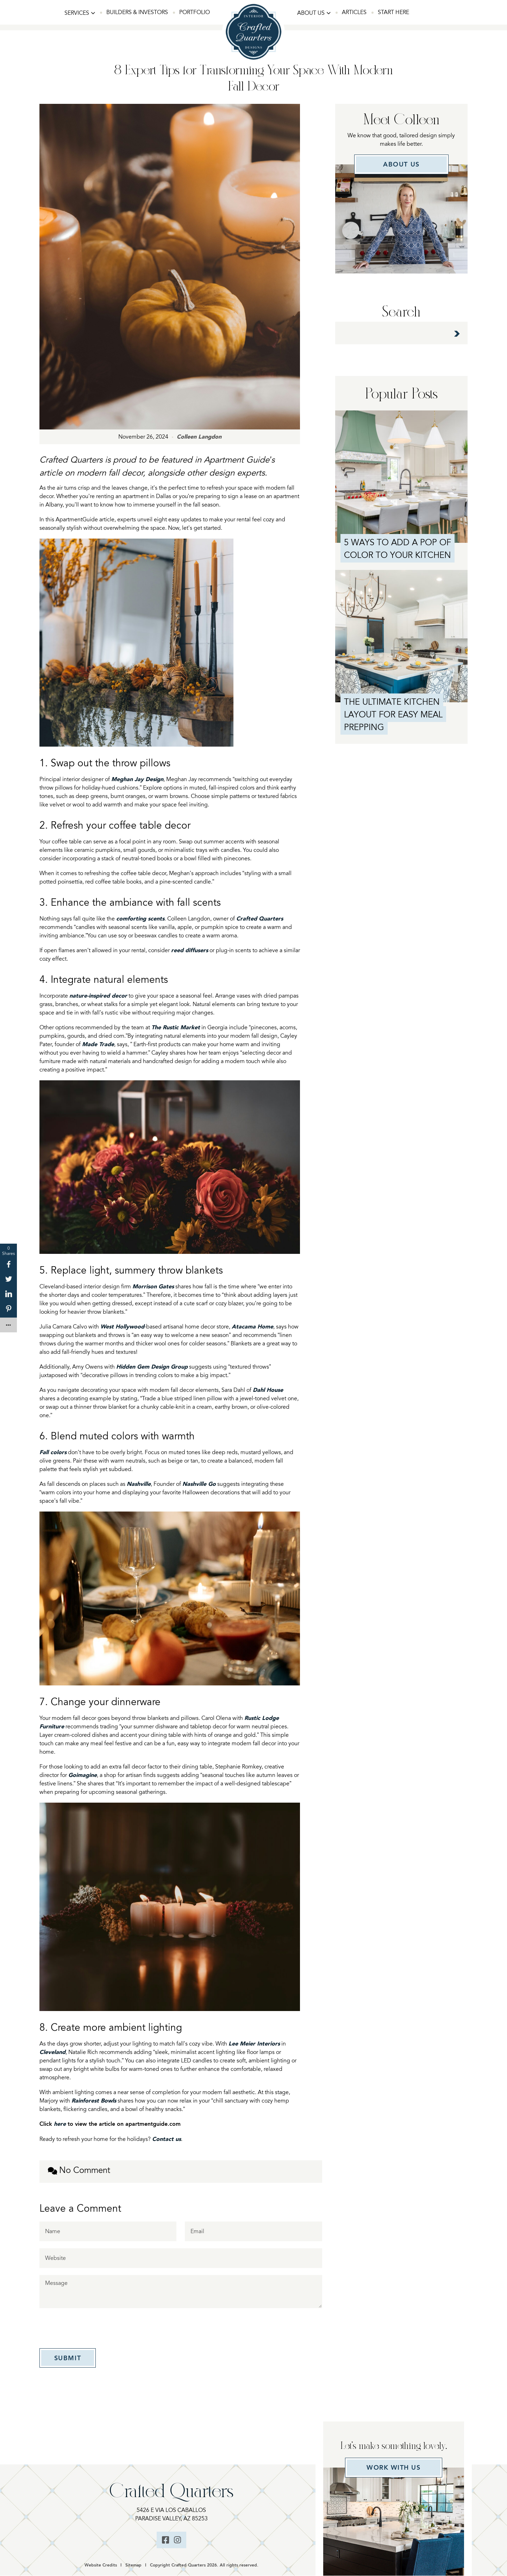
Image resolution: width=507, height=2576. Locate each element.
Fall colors (53, 1452)
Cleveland (52, 2052)
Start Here (393, 12)
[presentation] (92, 2329)
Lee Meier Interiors (254, 2043)
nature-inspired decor (98, 995)
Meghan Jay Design (137, 779)
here (60, 2124)
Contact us (166, 2139)
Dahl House (268, 1390)
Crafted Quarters (259, 918)
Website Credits (100, 2565)
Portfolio (194, 12)
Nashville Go (199, 1484)
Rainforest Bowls (93, 2100)
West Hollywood (122, 1326)
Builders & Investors (137, 12)
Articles (354, 12)
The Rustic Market (175, 1027)
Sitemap (133, 2565)
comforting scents (140, 918)
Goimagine (82, 1775)
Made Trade (98, 1044)
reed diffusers (189, 950)
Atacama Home (252, 1326)
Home (253, 12)
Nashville (139, 1484)
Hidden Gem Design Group (152, 1366)
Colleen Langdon (199, 436)
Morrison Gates (153, 1286)
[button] (80, 13)
